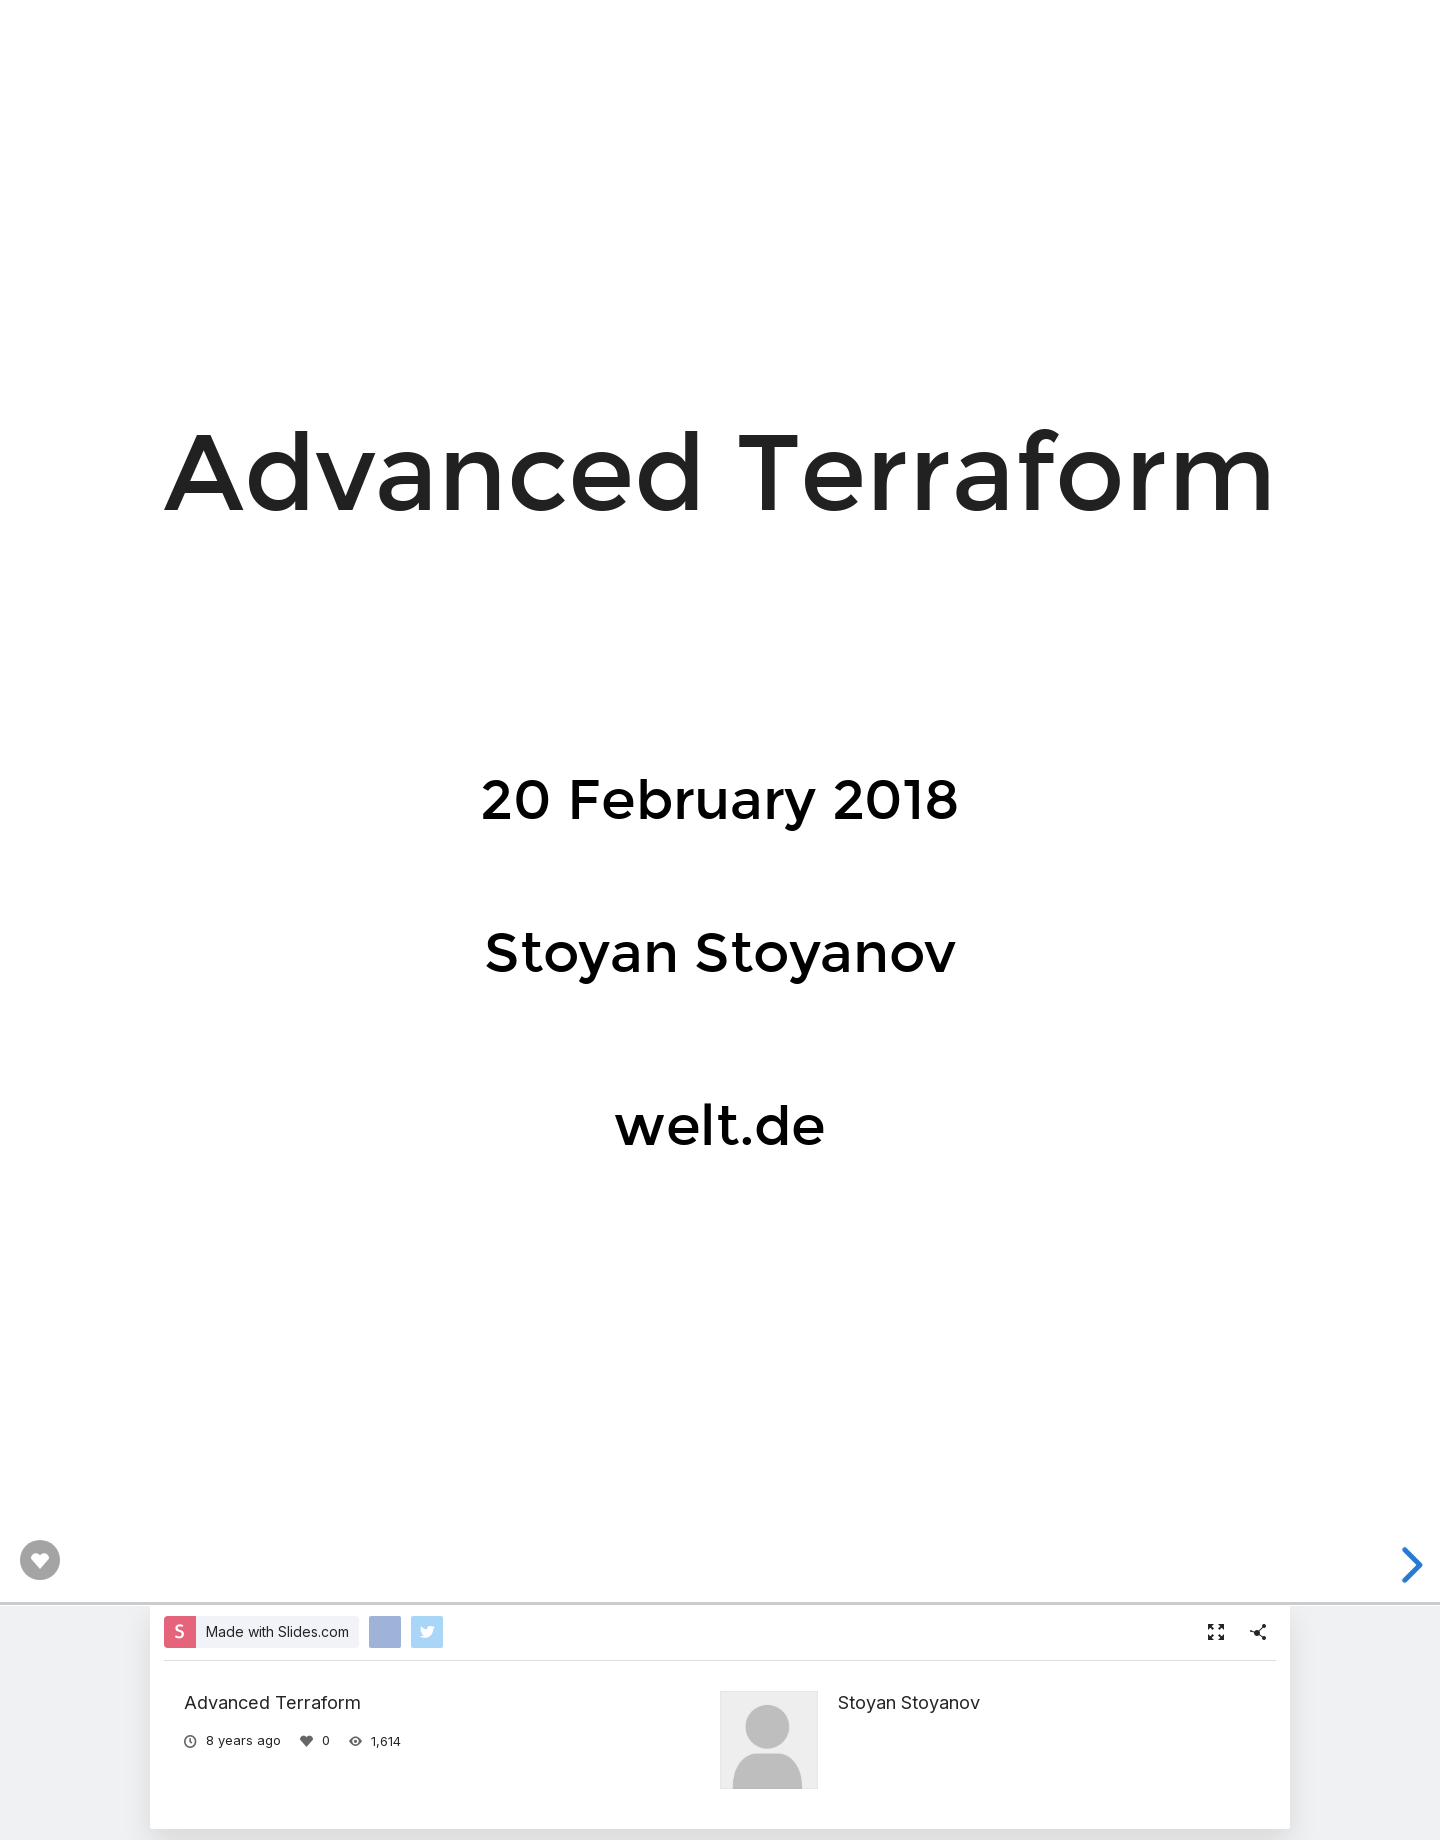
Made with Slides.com (277, 1631)
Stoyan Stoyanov (909, 1702)
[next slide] (1409, 1565)
